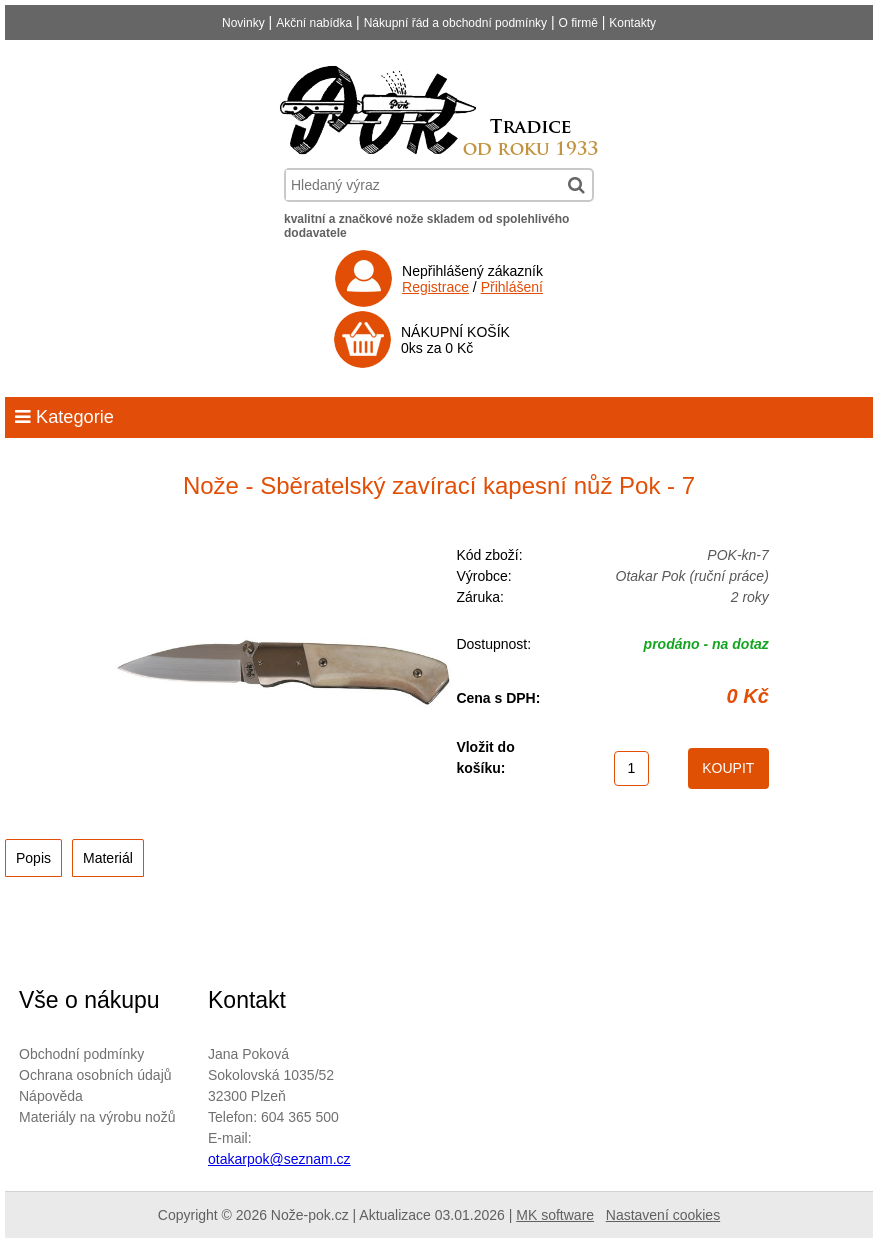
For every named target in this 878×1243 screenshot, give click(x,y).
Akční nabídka (314, 23)
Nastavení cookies (663, 1215)
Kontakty (632, 23)
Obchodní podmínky (81, 1054)
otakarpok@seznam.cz (279, 1159)
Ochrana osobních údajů (95, 1075)
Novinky (243, 23)
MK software (555, 1215)
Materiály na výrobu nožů (97, 1117)
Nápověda (51, 1096)
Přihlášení (512, 287)
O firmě (578, 23)
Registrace (435, 287)
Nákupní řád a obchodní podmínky (455, 23)
